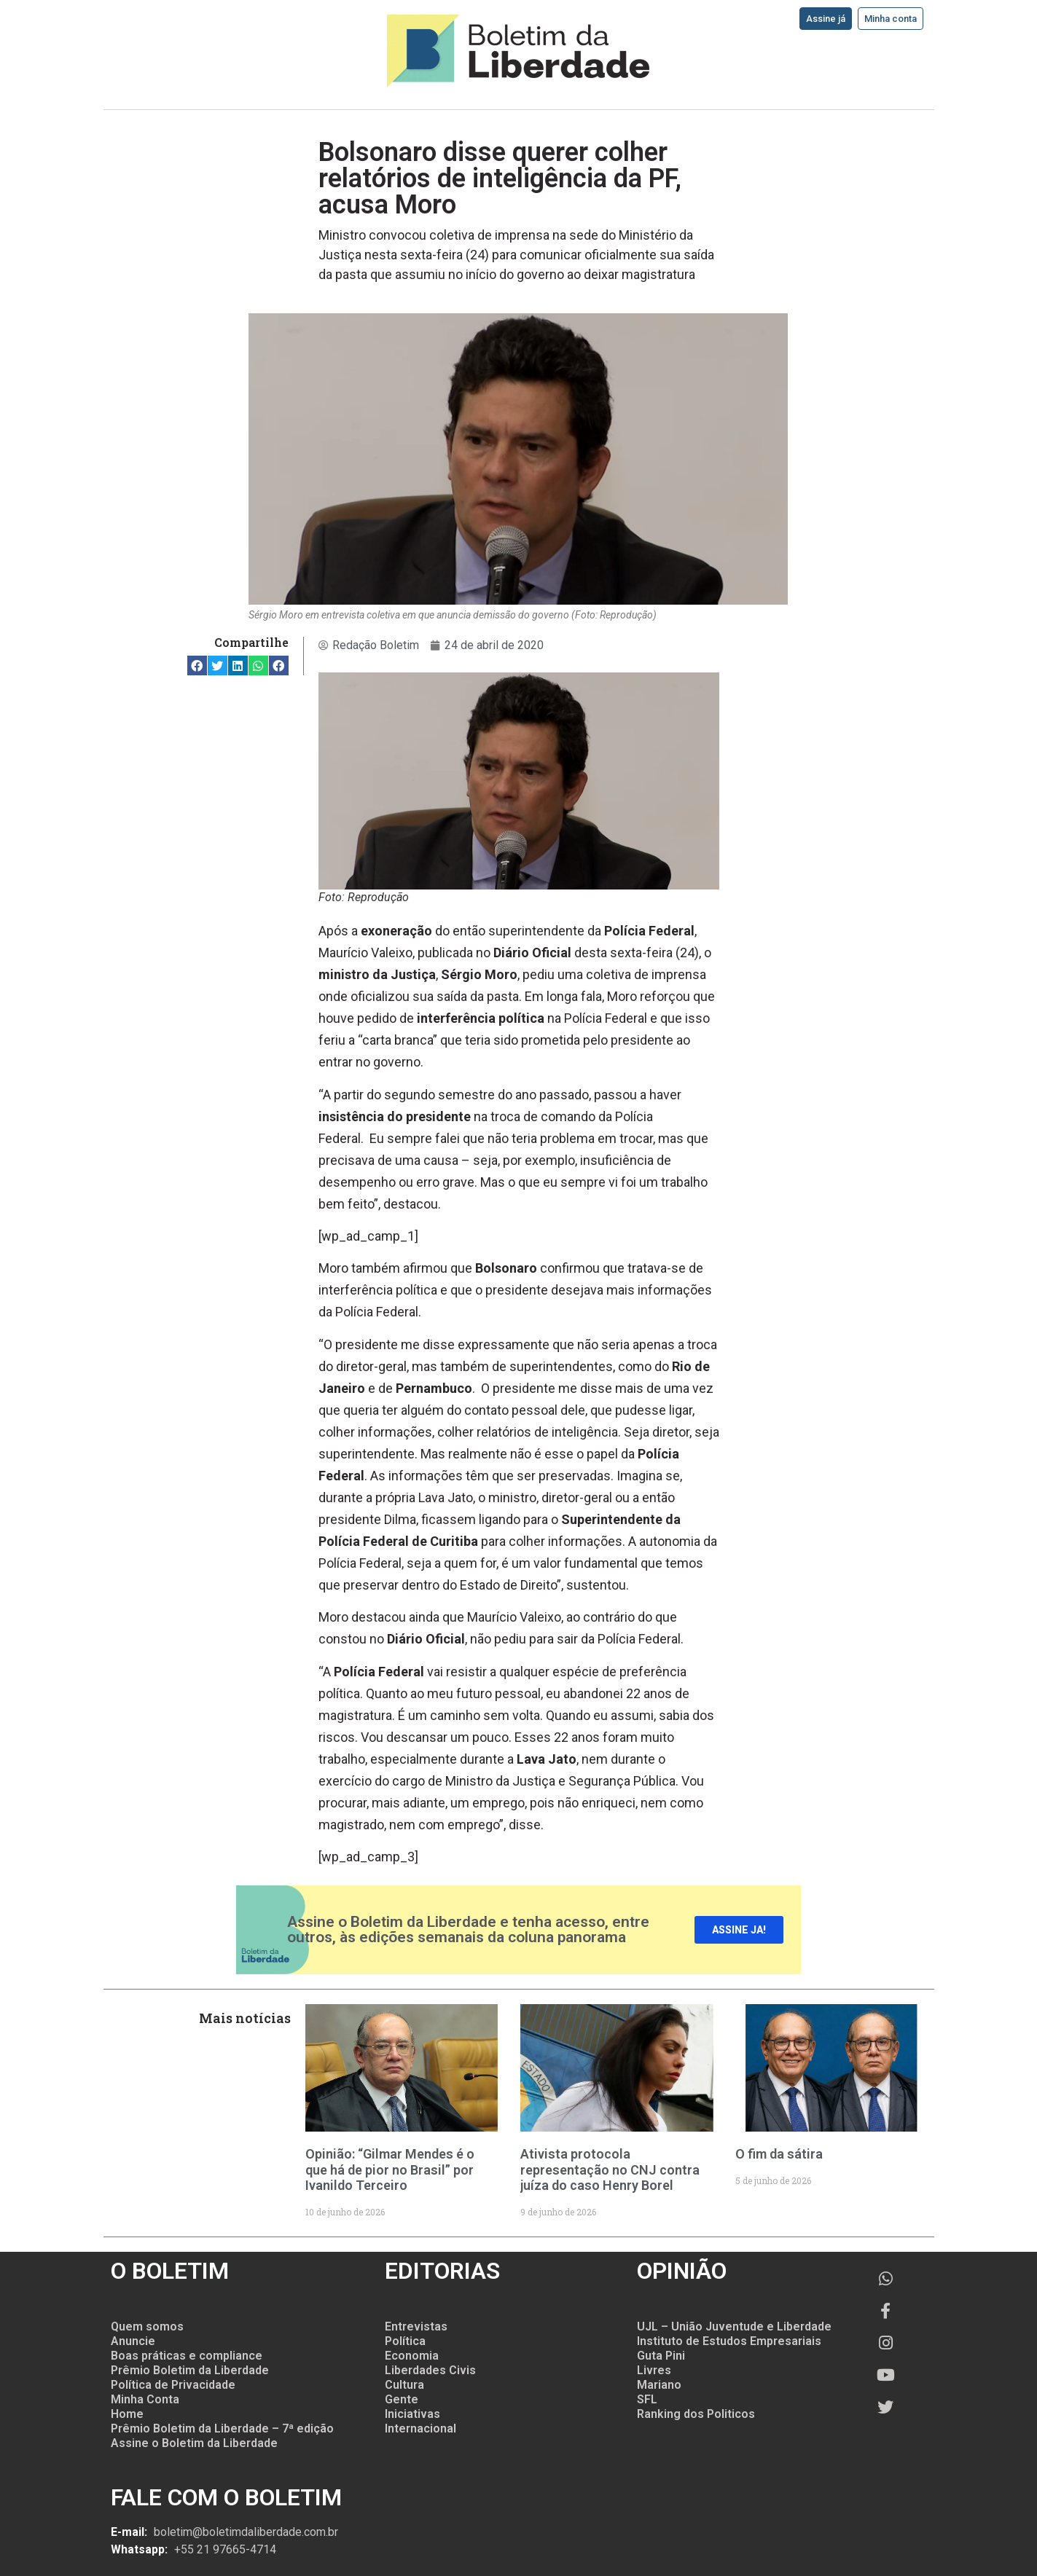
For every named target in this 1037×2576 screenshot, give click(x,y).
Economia (412, 2356)
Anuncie (133, 2341)
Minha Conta (145, 2399)
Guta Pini (661, 2356)
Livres (654, 2370)
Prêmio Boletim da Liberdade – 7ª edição (222, 2428)
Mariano (659, 2385)
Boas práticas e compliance (186, 2356)
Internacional (420, 2428)
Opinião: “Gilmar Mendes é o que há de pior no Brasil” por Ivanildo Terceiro (389, 2169)
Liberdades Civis (430, 2370)
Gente (401, 2399)
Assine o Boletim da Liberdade (194, 2443)
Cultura (404, 2385)
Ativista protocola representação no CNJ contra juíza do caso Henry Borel (610, 2169)
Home (127, 2414)
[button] (197, 665)
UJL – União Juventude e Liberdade (734, 2326)
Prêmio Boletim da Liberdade (190, 2370)
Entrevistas (416, 2326)
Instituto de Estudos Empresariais (729, 2341)
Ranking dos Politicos (696, 2414)
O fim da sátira (779, 2153)
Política (405, 2341)
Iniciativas (412, 2414)
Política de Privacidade (173, 2385)
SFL (647, 2399)
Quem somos (147, 2326)
